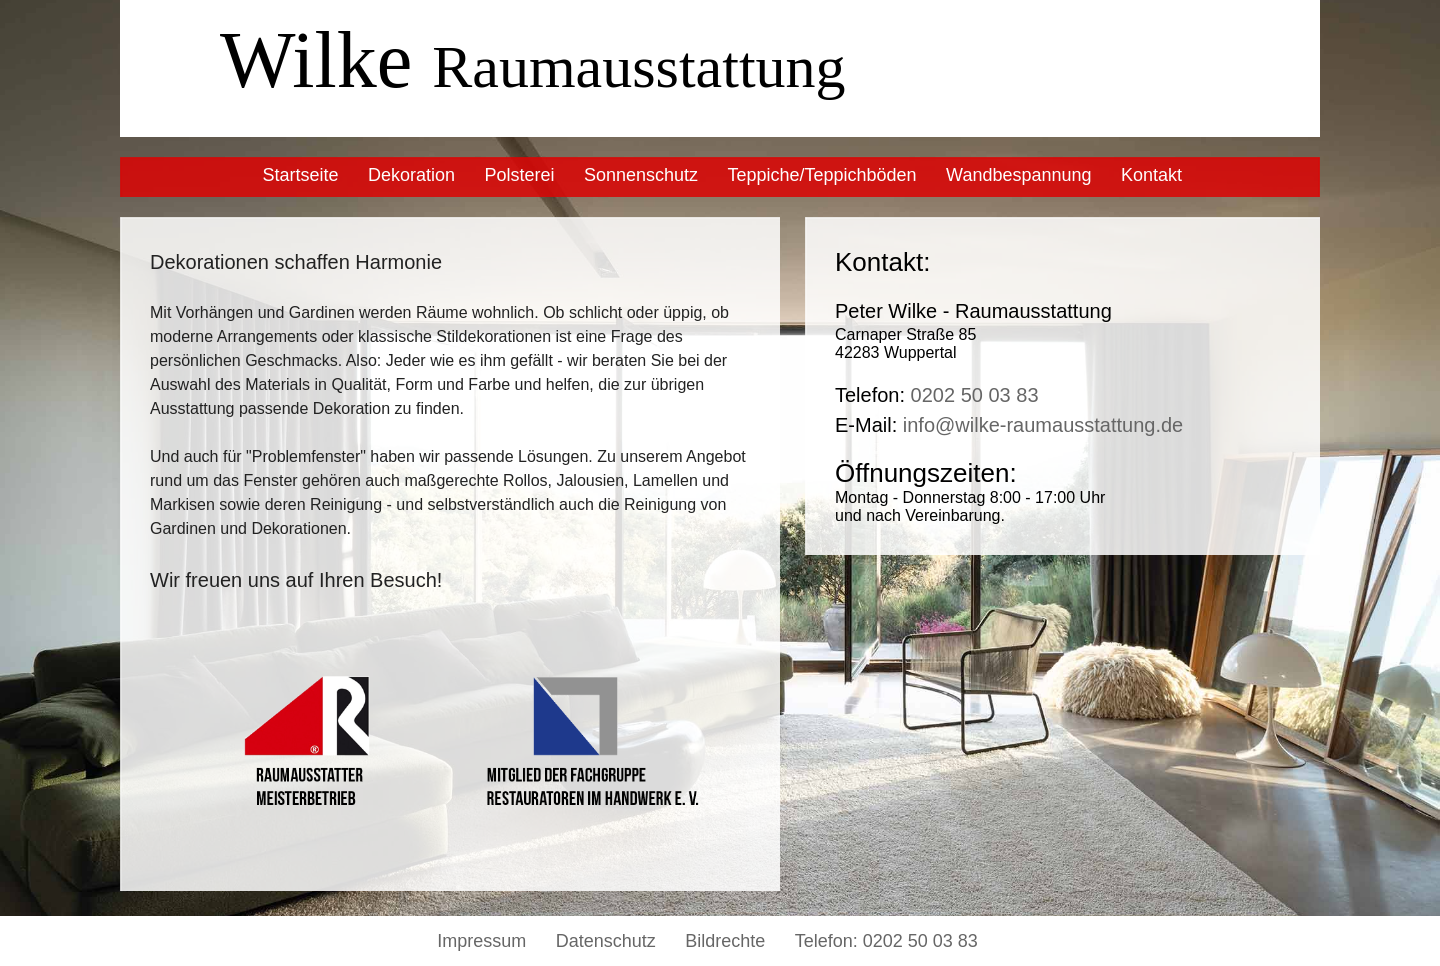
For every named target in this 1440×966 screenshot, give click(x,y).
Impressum (481, 941)
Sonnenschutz (641, 175)
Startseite (300, 175)
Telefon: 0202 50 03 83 (886, 941)
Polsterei (519, 175)
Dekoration (411, 175)
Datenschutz (606, 941)
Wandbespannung (1018, 175)
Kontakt (1151, 175)
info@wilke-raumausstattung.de (1043, 425)
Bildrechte (725, 941)
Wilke (533, 60)
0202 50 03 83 (975, 395)
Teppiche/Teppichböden (821, 175)
